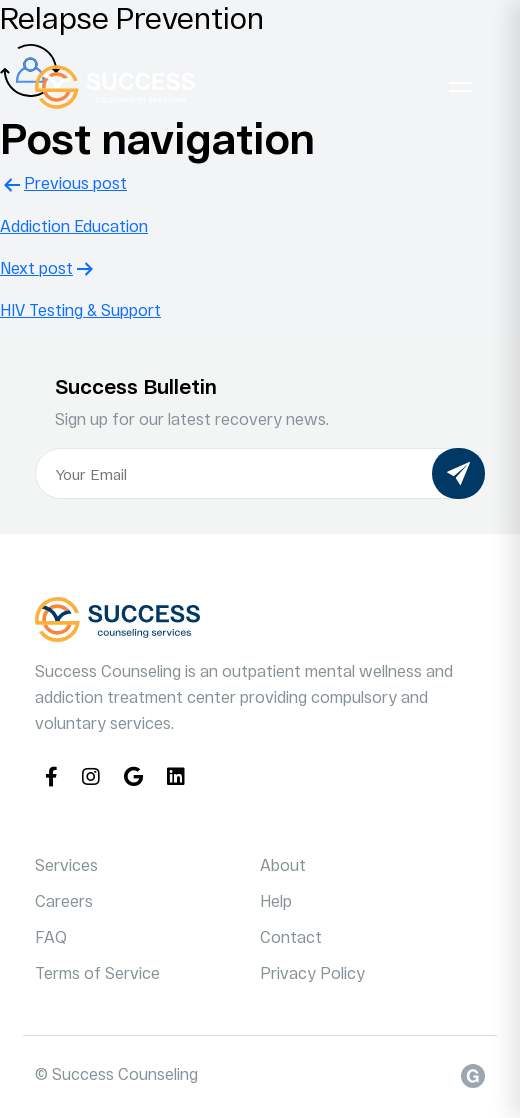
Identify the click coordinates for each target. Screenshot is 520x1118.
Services (66, 864)
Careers (64, 900)
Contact (291, 936)
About (283, 864)
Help (276, 900)
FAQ (51, 936)
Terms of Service (97, 972)
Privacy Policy (312, 972)
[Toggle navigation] (461, 87)
